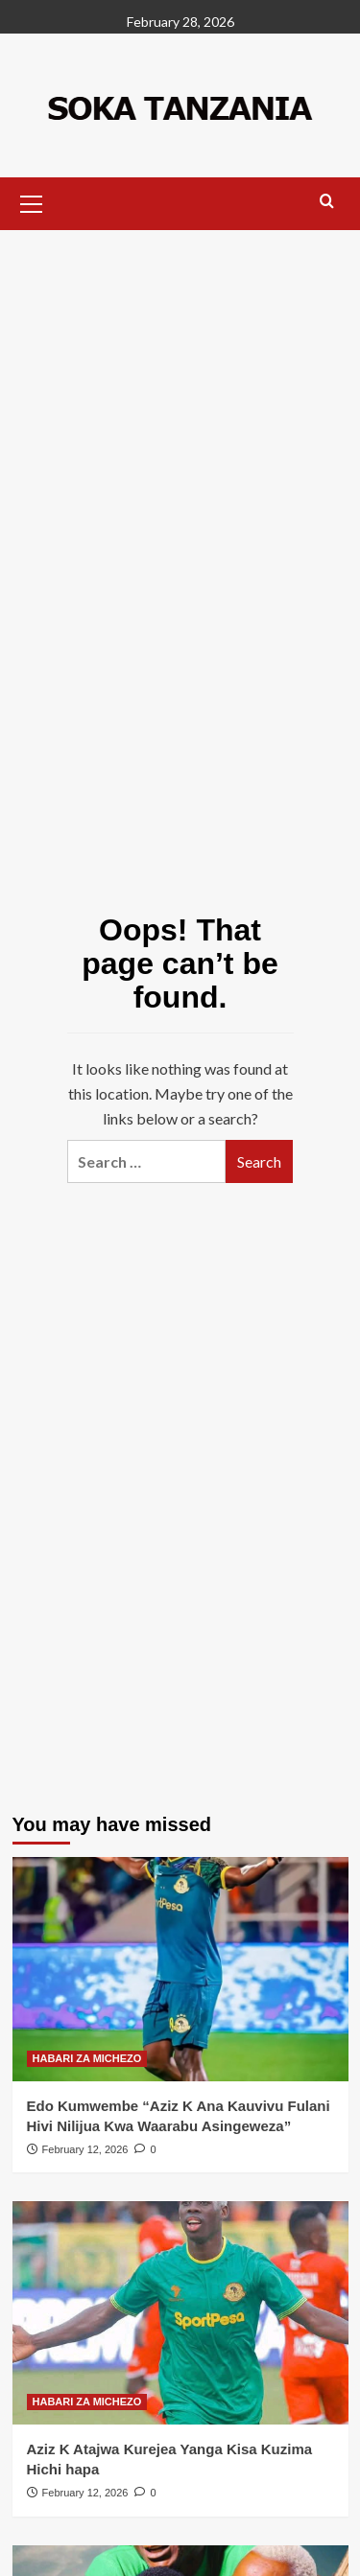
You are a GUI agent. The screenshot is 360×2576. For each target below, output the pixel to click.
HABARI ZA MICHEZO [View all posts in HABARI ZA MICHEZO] (87, 2058)
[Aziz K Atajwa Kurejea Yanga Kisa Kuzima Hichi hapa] (180, 2313)
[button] (31, 201)
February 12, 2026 (85, 2149)
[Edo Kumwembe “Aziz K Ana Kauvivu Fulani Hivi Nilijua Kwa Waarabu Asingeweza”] (180, 1968)
